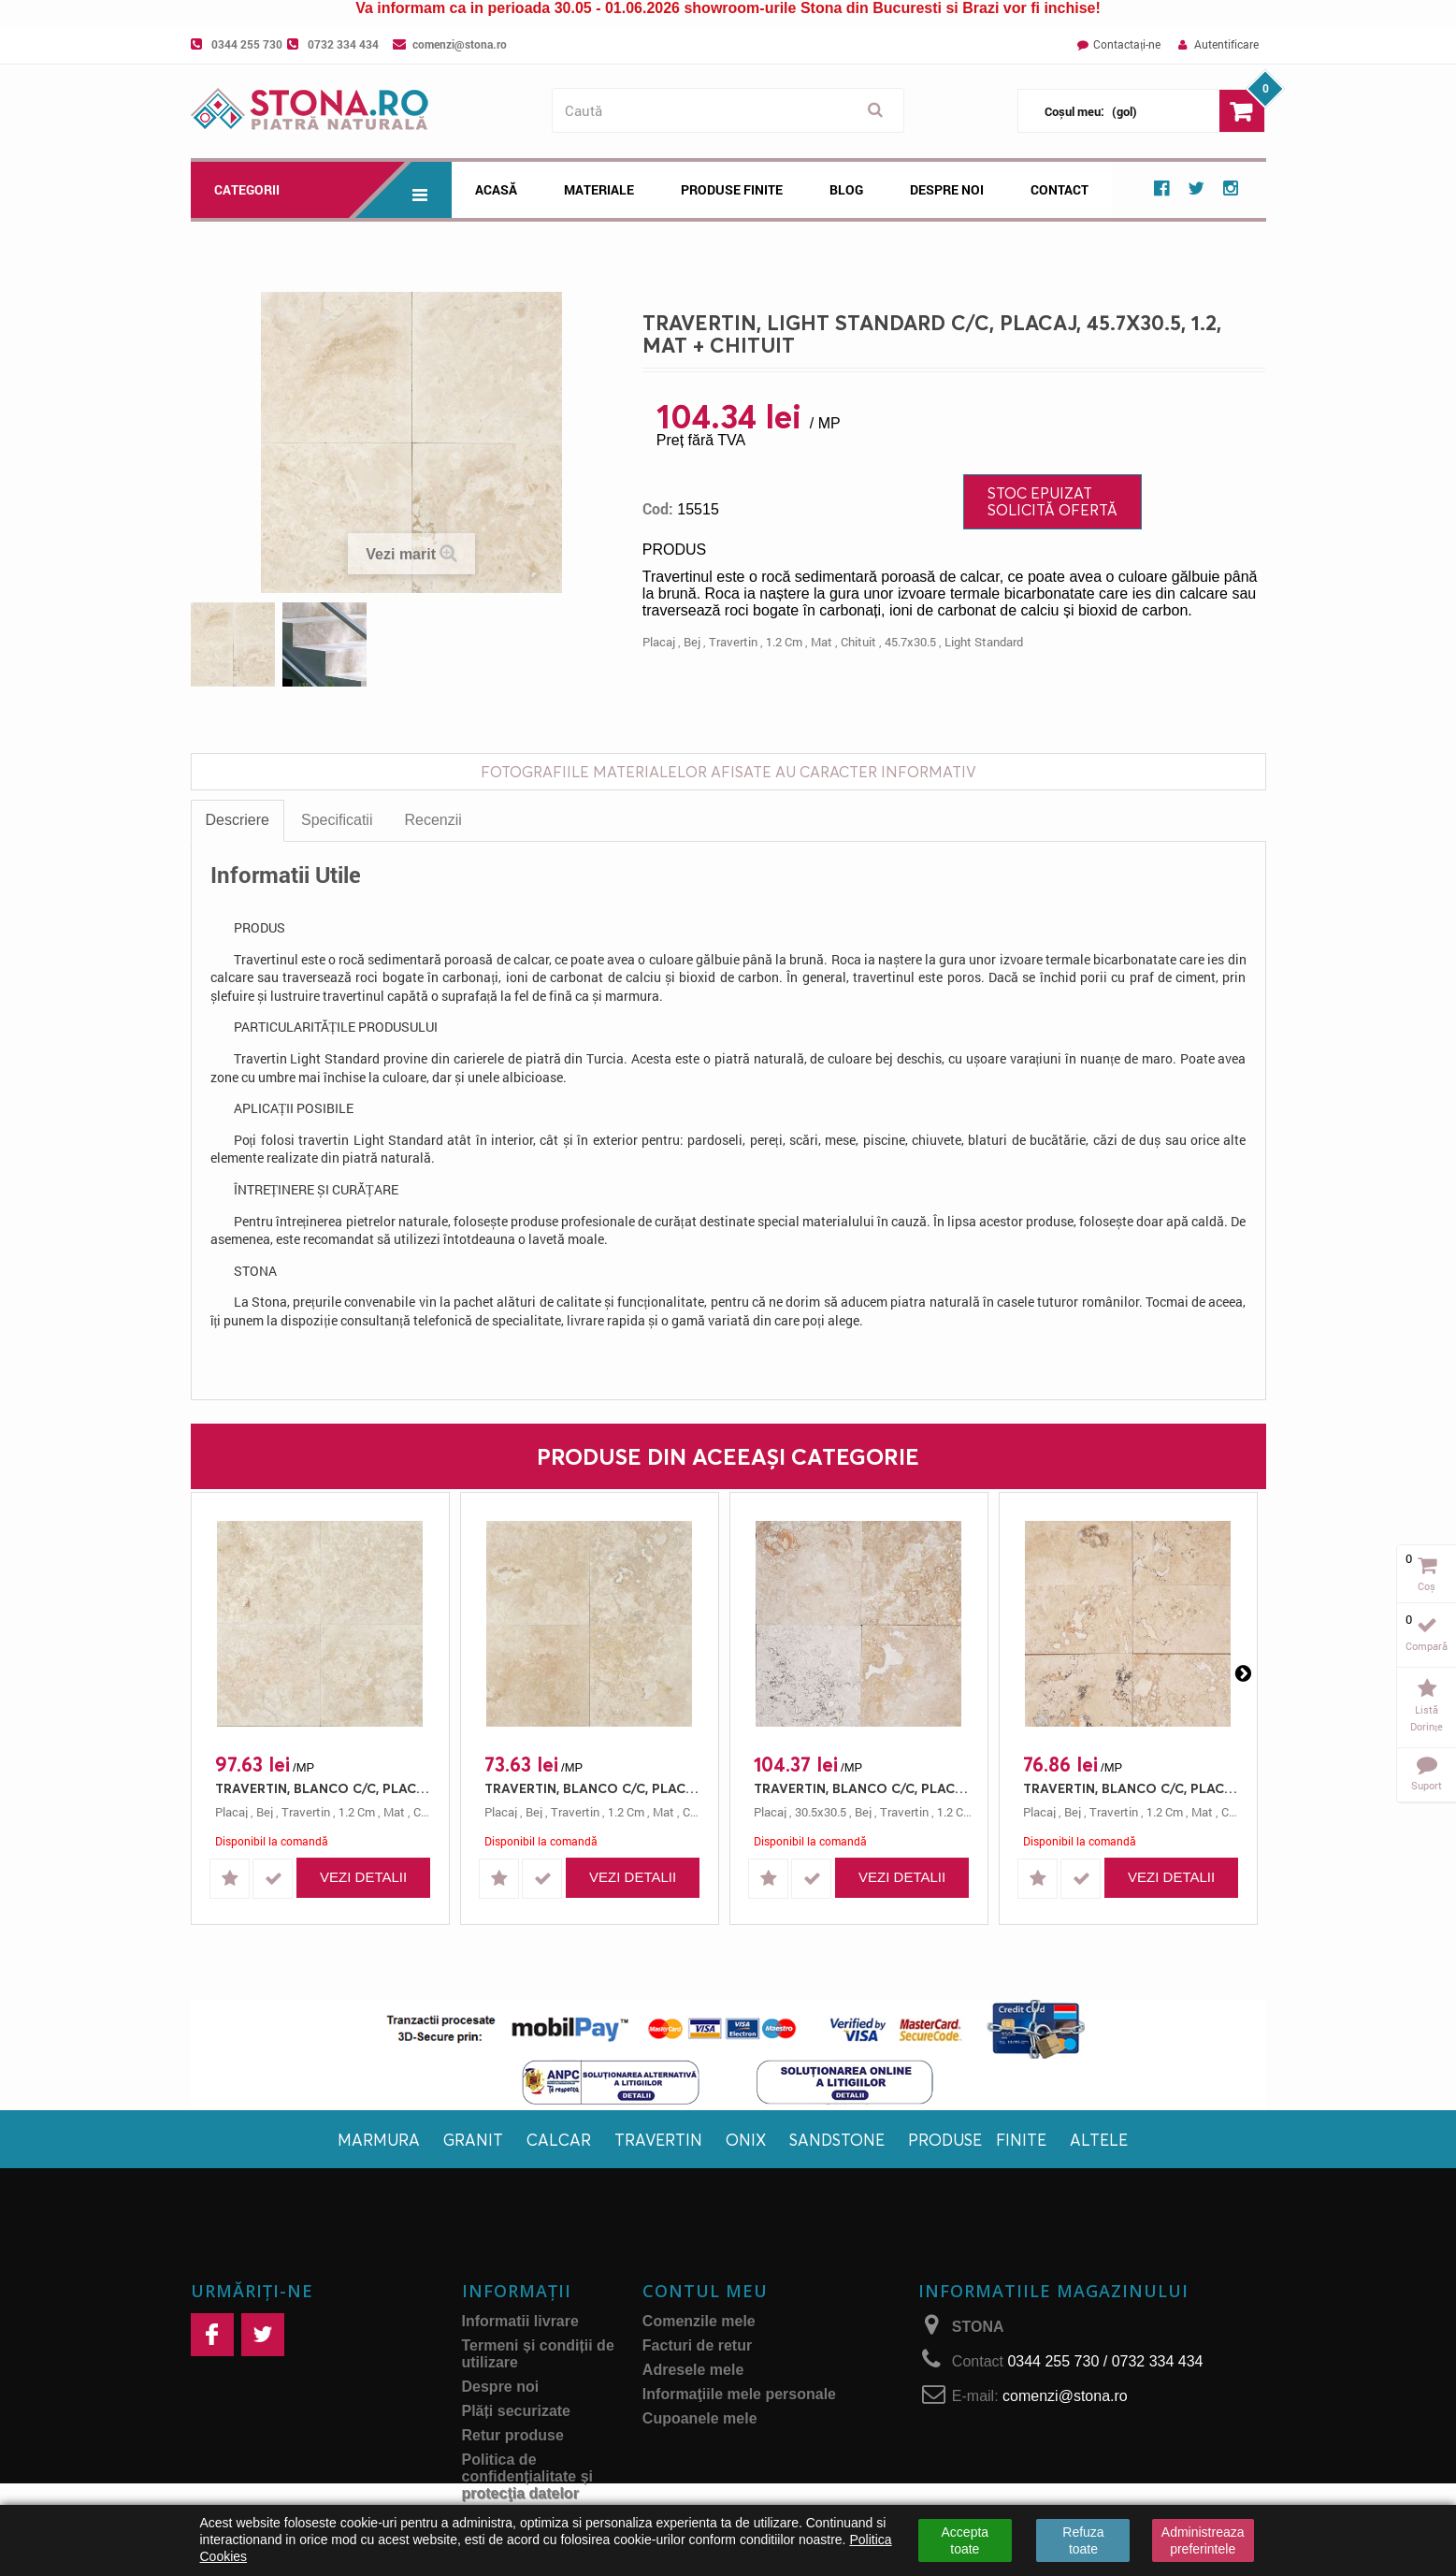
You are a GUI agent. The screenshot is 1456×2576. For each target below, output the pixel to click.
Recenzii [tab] (432, 820)
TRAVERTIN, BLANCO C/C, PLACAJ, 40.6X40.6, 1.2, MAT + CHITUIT (594, 1788)
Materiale (599, 189)
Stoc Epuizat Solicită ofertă (1052, 501)
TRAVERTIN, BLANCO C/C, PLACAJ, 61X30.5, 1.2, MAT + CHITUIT (1133, 1788)
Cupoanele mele (699, 2418)
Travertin (658, 2139)
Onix (746, 2139)
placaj (658, 641)
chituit (858, 641)
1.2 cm (784, 641)
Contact (1059, 189)
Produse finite (977, 2139)
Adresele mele (693, 2370)
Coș (1426, 1586)
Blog (846, 189)
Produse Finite (732, 189)
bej (692, 641)
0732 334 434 (343, 43)
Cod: (657, 508)
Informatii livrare (520, 2321)
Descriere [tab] (237, 820)
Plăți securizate (516, 2411)
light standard (983, 641)
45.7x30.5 (910, 641)
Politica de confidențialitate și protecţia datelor (527, 2476)
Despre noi (947, 189)
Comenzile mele (699, 2321)
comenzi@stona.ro (459, 43)
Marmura (379, 2139)
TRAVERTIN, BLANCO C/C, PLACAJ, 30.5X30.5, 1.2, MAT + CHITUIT (863, 1788)
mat (821, 641)
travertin (733, 641)
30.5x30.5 (820, 1811)
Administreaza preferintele (1203, 2540)
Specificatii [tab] (336, 820)
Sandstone (837, 2139)
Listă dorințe (1426, 1717)
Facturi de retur (697, 2345)
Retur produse (513, 2435)
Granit (473, 2139)
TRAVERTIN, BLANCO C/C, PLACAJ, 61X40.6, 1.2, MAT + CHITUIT (325, 1788)
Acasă (496, 189)
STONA (978, 2327)
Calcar (558, 2139)
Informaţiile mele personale (739, 2394)
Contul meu (705, 2290)
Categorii (333, 190)
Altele (1099, 2139)
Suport (1426, 1785)
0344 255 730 (246, 43)
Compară (1427, 1646)
